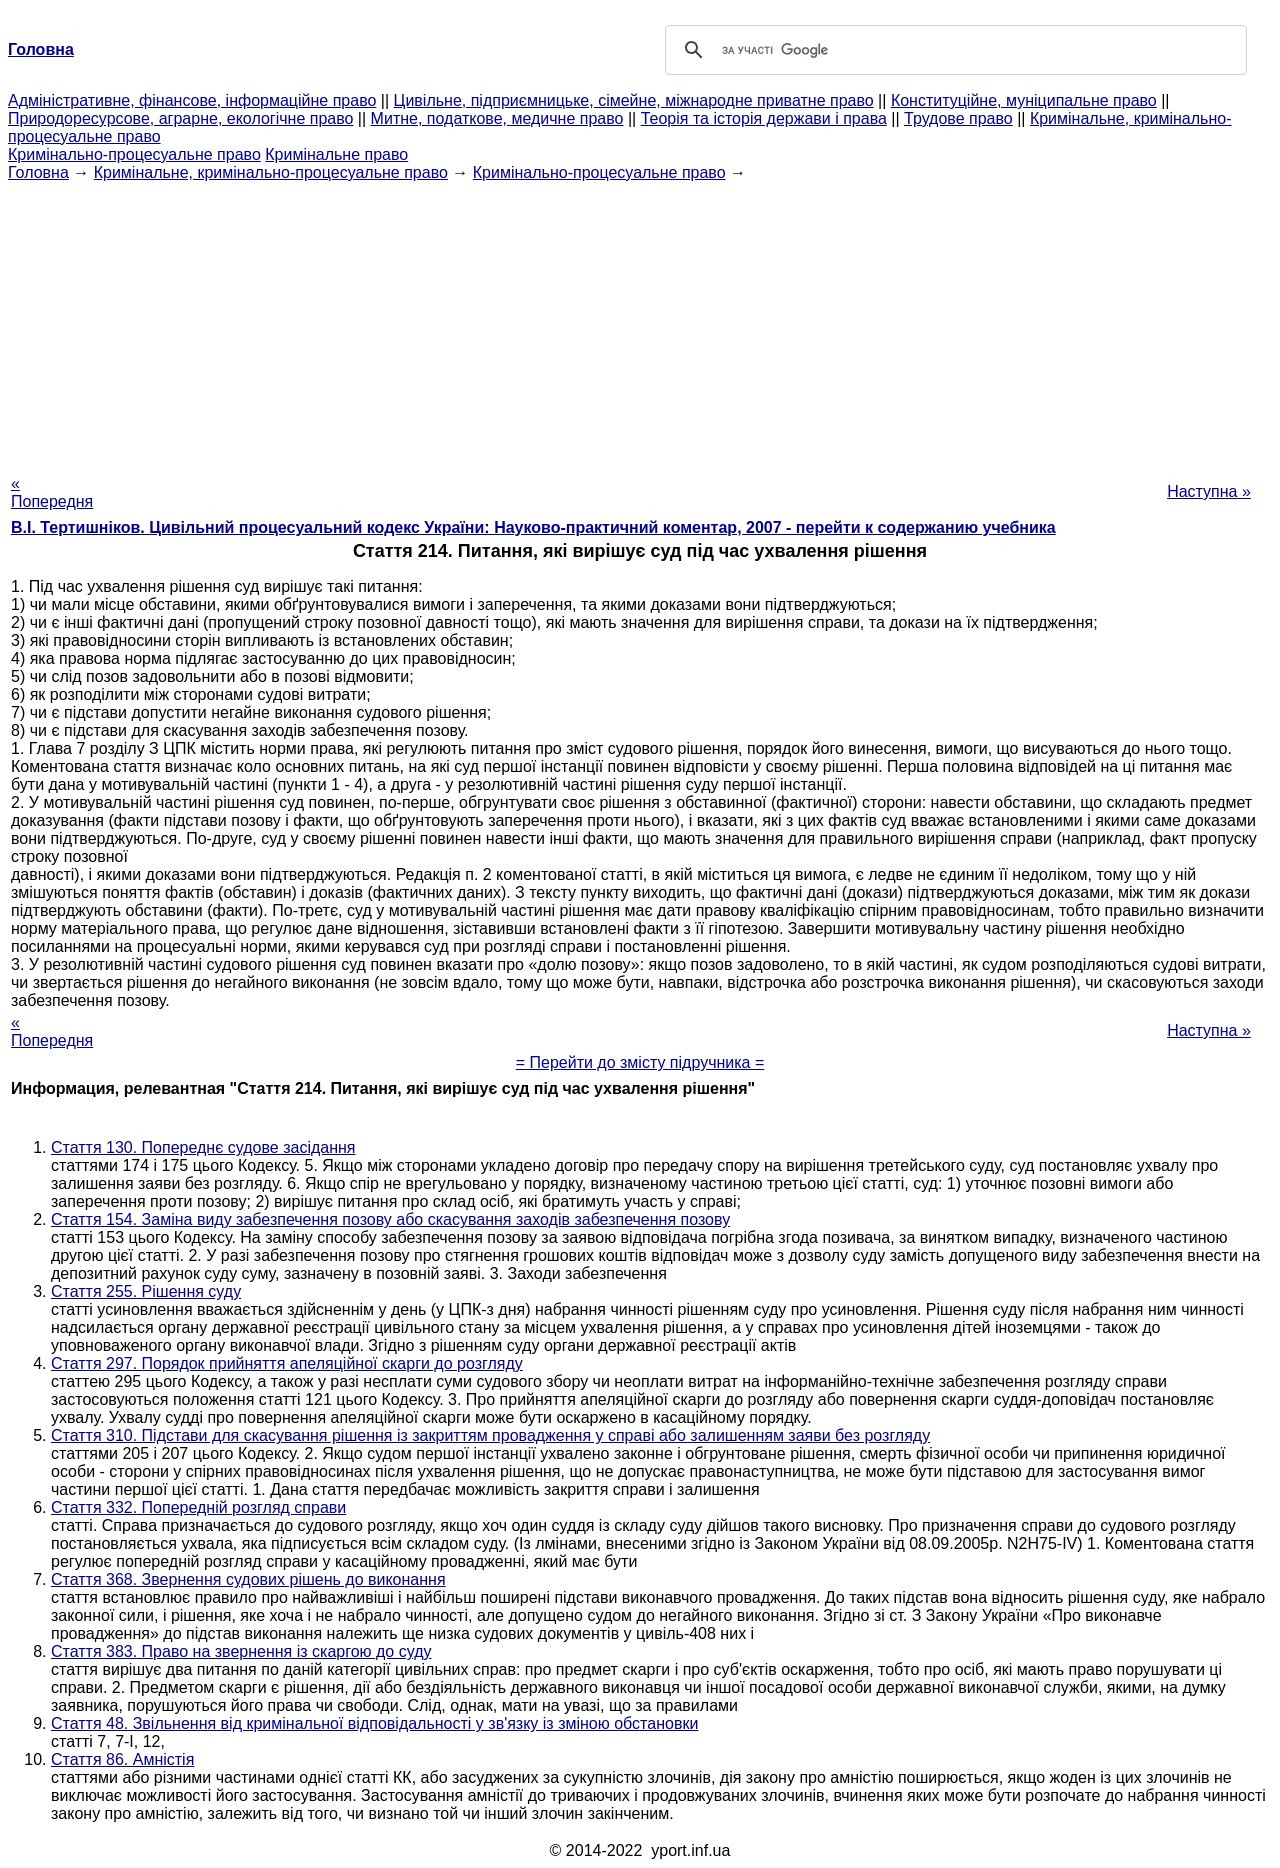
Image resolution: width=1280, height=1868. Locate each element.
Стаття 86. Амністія (122, 1759)
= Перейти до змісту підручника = (640, 1062)
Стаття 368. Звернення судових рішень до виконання (248, 1579)
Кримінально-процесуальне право (134, 154)
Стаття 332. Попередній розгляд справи (198, 1507)
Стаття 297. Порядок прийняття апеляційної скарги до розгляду (287, 1363)
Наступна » (1209, 491)
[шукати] (953, 50)
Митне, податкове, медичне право (497, 118)
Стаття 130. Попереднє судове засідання (203, 1147)
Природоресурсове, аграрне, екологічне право (180, 118)
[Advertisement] (640, 322)
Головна (38, 172)
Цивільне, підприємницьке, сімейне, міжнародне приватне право (634, 100)
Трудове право (958, 118)
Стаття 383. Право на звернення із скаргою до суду (241, 1651)
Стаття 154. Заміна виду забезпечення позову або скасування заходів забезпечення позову (390, 1219)
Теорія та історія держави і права (764, 118)
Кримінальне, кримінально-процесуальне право (271, 172)
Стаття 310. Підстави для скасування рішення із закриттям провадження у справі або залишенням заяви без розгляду (490, 1435)
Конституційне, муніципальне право (1024, 100)
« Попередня (52, 492)
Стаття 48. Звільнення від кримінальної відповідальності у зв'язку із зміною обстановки (374, 1723)
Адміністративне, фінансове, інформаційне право (192, 100)
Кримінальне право (336, 154)
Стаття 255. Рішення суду (146, 1291)
